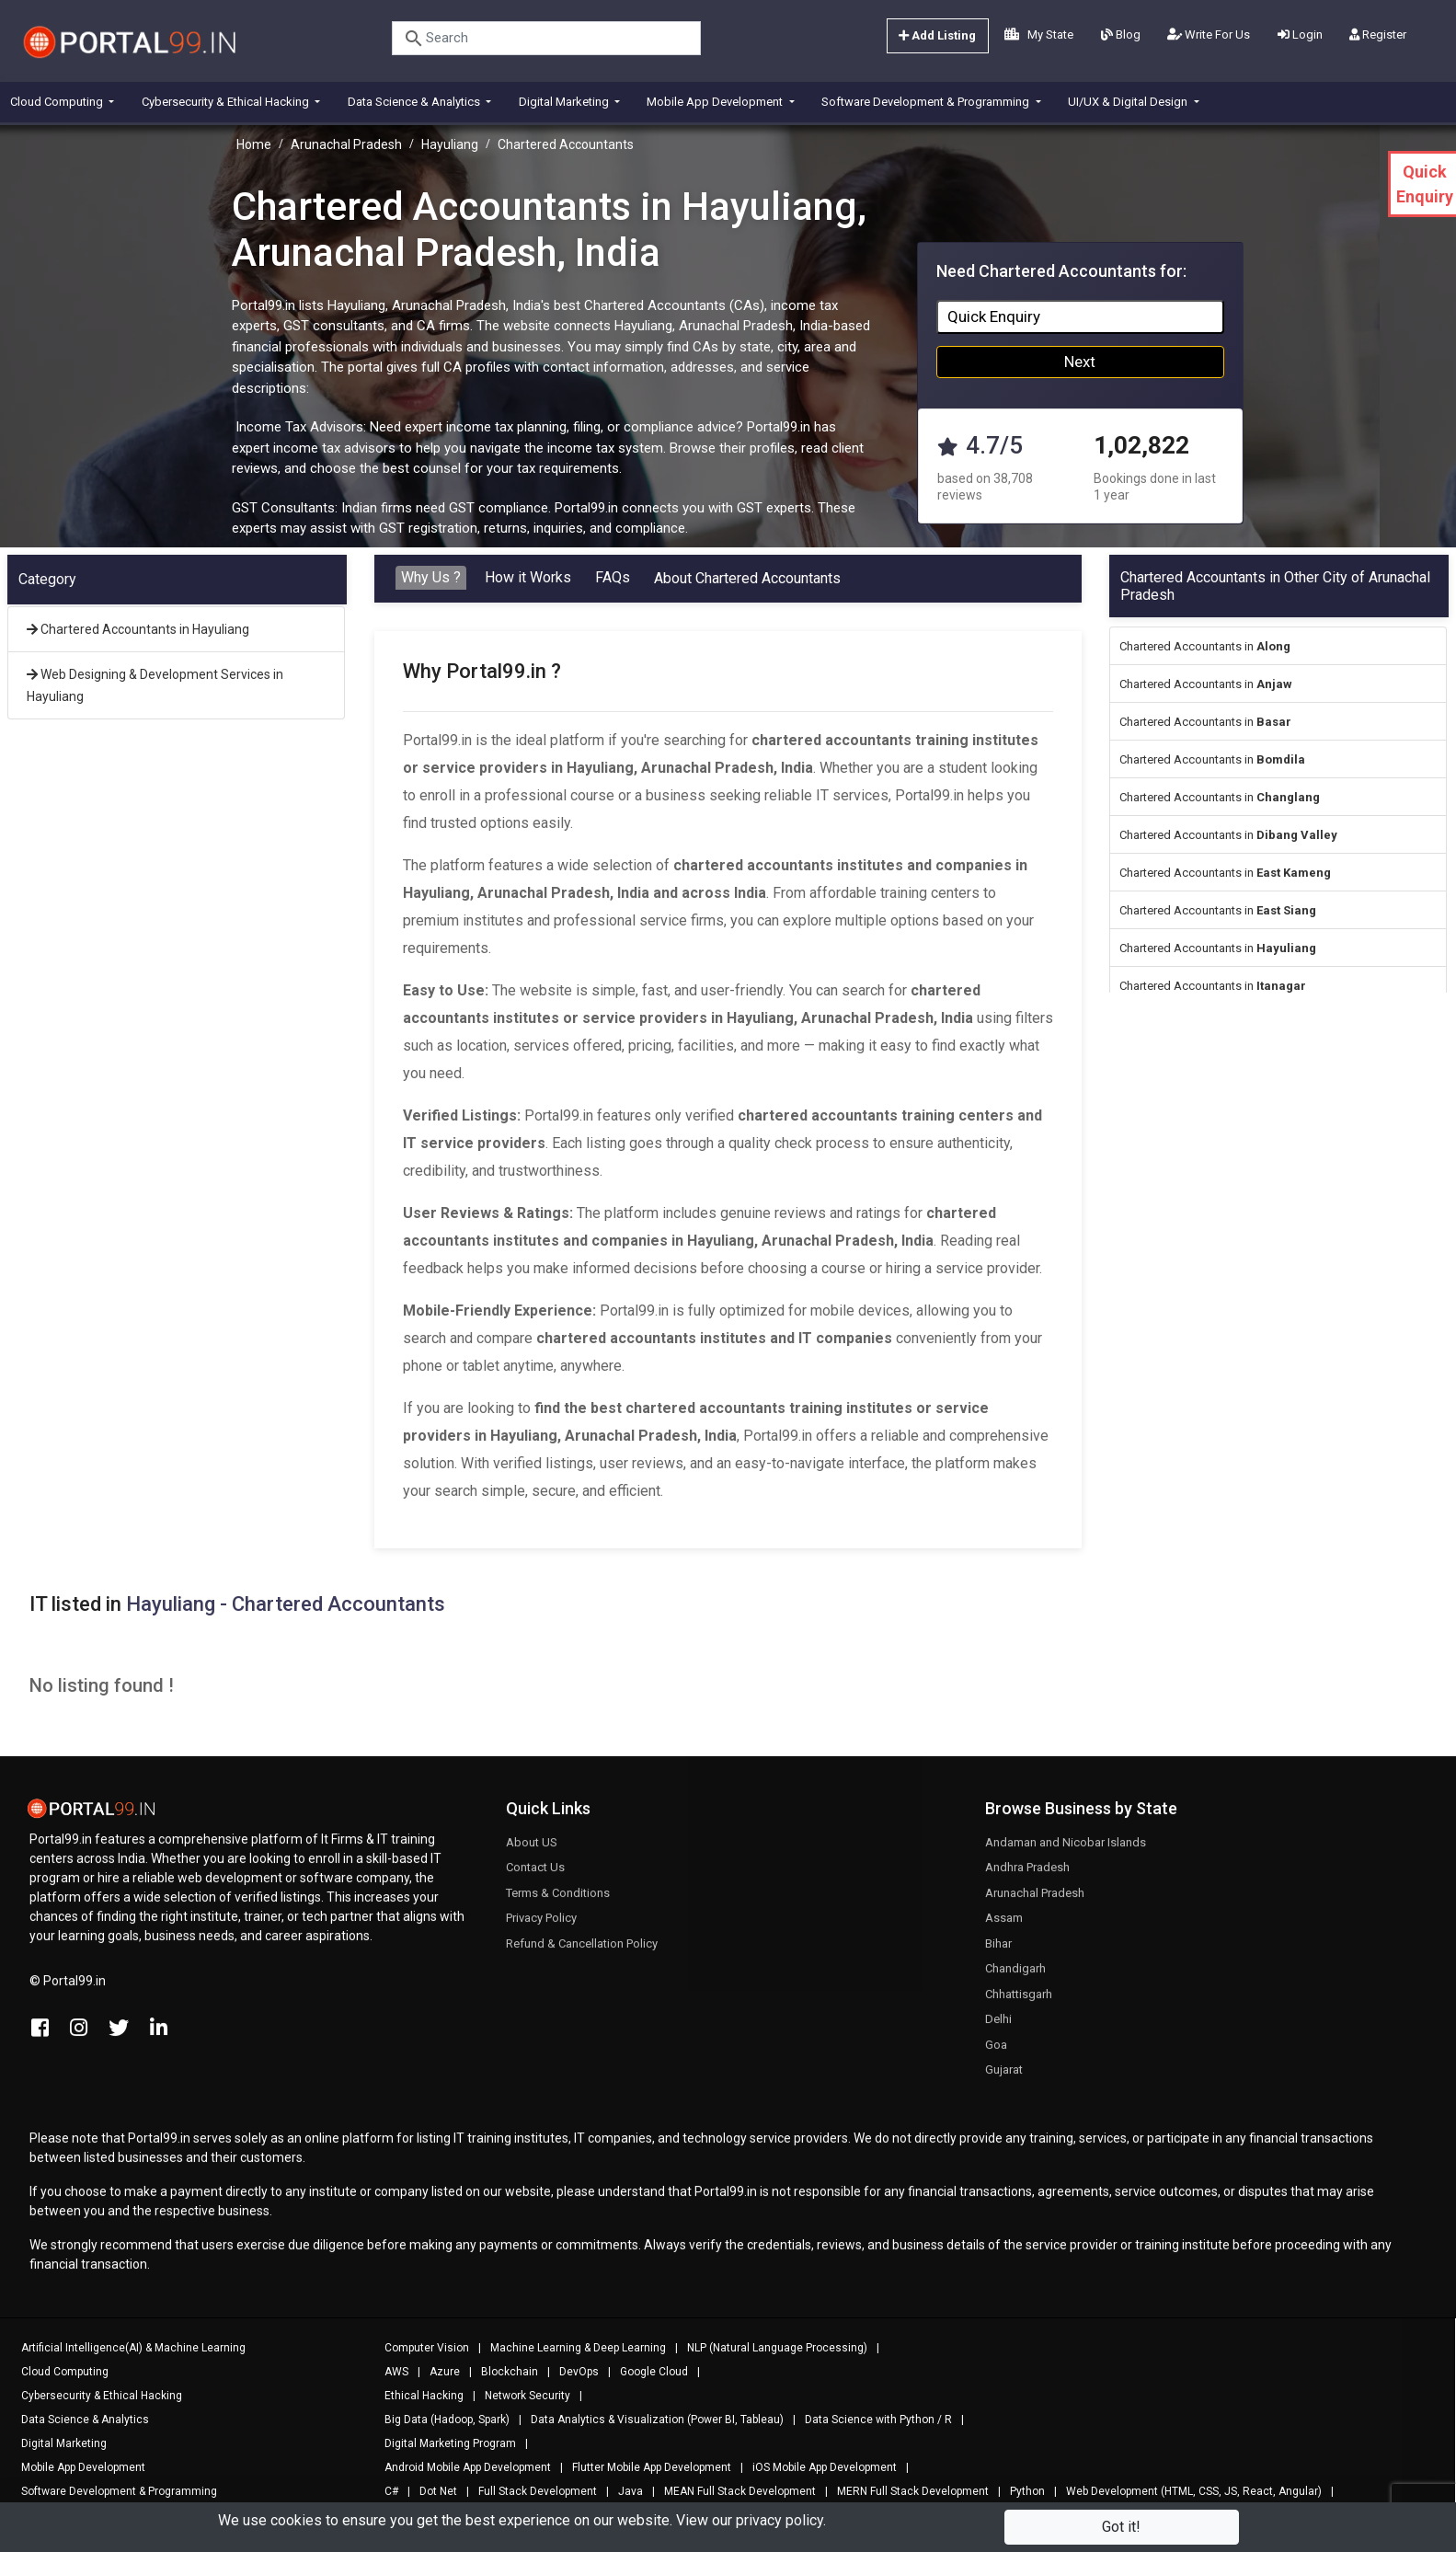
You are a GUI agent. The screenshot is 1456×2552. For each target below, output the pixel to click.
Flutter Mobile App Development (643, 2467)
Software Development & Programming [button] (926, 102)
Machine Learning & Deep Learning (570, 2347)
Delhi (998, 2028)
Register (1377, 34)
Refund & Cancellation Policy (582, 1952)
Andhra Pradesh (1027, 1876)
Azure (436, 2371)
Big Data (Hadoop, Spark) (438, 2419)
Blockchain (501, 2371)
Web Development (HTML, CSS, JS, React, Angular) (1185, 2491)
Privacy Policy (541, 1927)
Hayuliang (449, 144)
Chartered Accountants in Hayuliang (138, 629)
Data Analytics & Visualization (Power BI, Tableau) (648, 2419)
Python (1019, 2491)
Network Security (519, 2395)
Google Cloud (646, 2371)
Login (1300, 34)
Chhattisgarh (1018, 2002)
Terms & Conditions (558, 1901)
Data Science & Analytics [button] (415, 102)
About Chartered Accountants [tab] (747, 578)
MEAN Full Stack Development (732, 2491)
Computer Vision (418, 2347)
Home (253, 144)
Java (622, 2491)
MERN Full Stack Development (904, 2491)
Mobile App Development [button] (716, 102)
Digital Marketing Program (442, 2443)
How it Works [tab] (528, 577)
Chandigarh (1015, 1977)
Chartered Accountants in (1204, 646)
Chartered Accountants (566, 144)
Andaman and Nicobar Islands (1065, 1850)
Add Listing (937, 35)
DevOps (570, 2371)
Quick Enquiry (993, 316)
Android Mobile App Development (459, 2467)
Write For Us (1208, 34)
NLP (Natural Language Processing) (769, 2347)
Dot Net (430, 2491)
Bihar (998, 1952)
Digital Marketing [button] (565, 102)
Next (1079, 361)
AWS (388, 2371)
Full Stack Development (529, 2491)
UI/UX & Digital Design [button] (1129, 102)
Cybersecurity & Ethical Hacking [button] (227, 102)
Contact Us (535, 1876)
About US (531, 1850)
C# (383, 2491)
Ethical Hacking (415, 2395)
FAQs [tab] (612, 577)
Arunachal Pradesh (346, 144)
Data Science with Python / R (870, 2419)
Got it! (1121, 2526)
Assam (1004, 1927)
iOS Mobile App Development (816, 2467)
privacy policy (779, 2520)
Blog (1121, 34)
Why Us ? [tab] (431, 577)
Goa (996, 2053)
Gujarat (1004, 2079)
